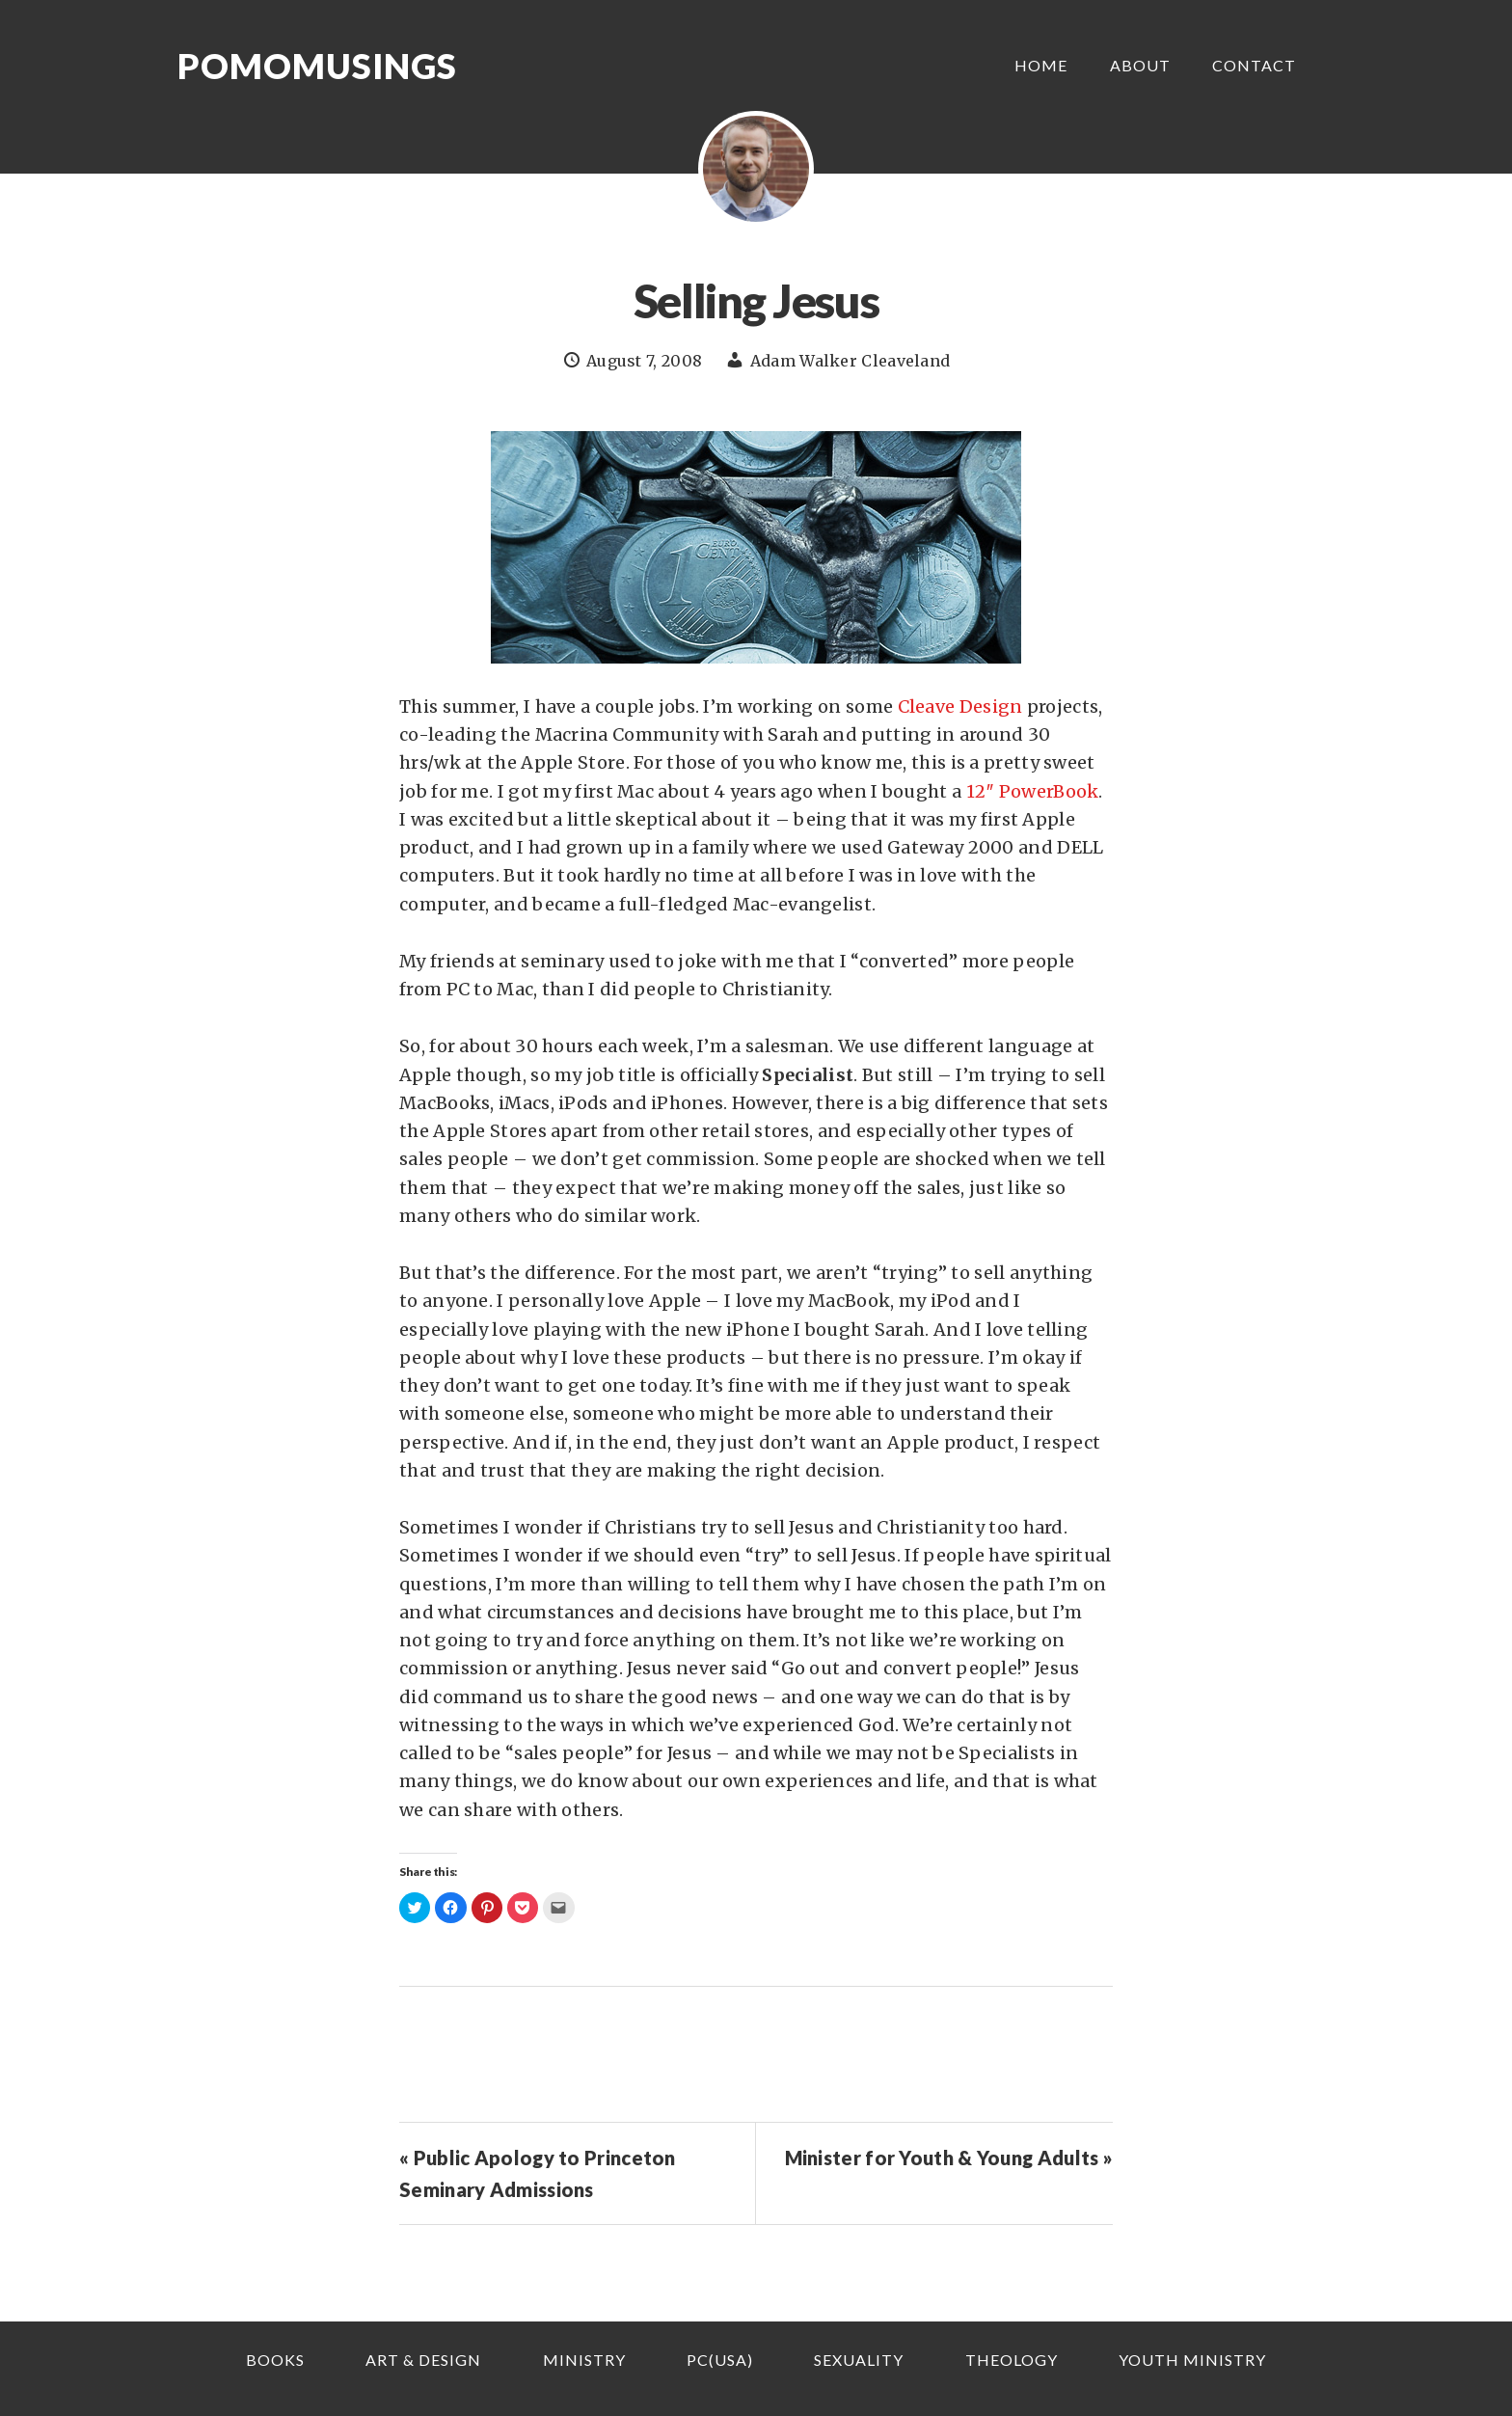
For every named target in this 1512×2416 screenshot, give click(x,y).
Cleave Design (960, 706)
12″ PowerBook (1032, 791)
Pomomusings (317, 65)
